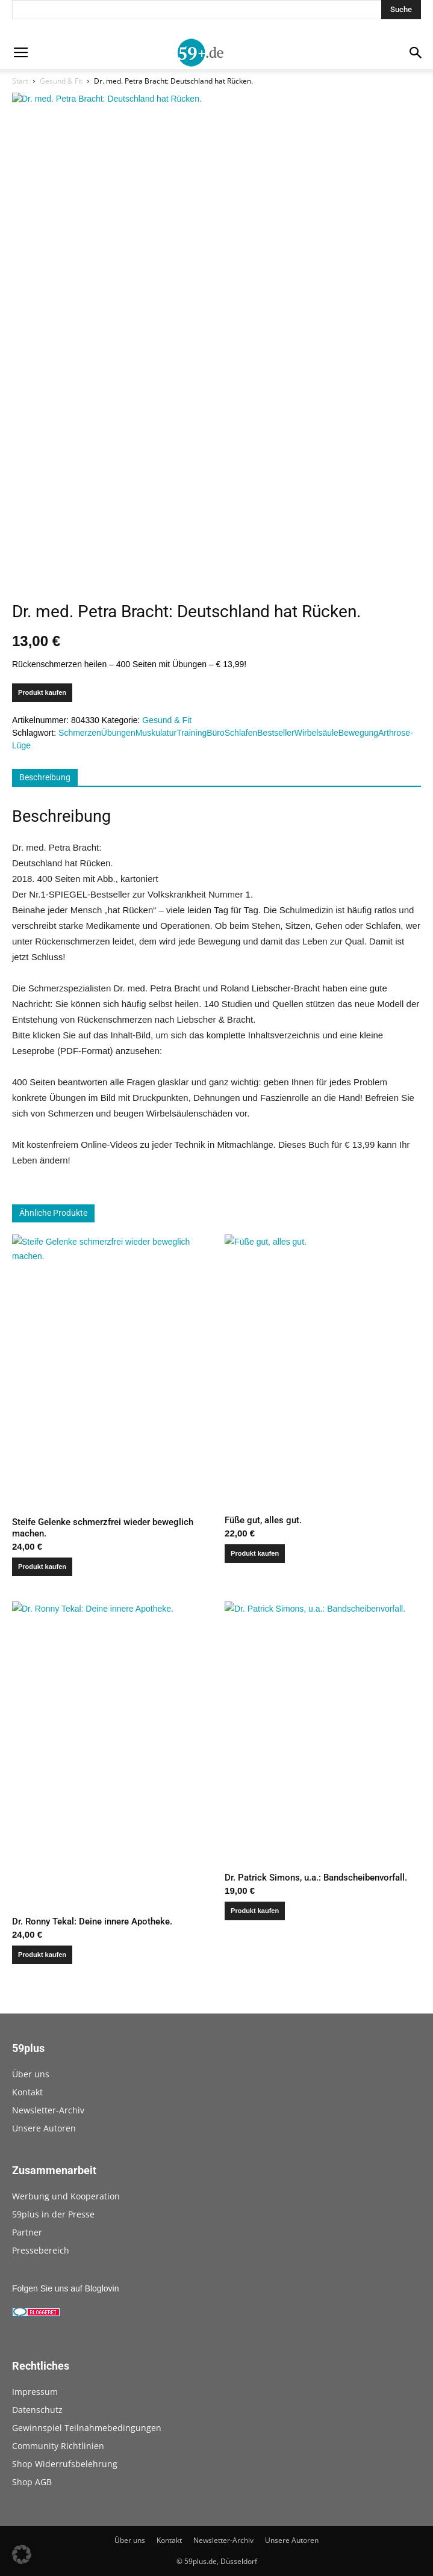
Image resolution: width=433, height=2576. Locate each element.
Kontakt (27, 2092)
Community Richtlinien (58, 2445)
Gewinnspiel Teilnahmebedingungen (86, 2427)
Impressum (35, 2391)
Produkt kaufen (42, 692)
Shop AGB (32, 2482)
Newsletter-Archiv (48, 2110)
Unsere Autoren (44, 2128)
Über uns (30, 2074)
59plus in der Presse (53, 2214)
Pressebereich (40, 2250)
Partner (27, 2232)
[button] (21, 2554)
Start (20, 81)
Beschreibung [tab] (44, 777)
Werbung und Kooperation (66, 2196)
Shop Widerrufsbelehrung (64, 2464)
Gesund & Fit (61, 81)
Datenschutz (37, 2409)
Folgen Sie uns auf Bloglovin (65, 2288)
